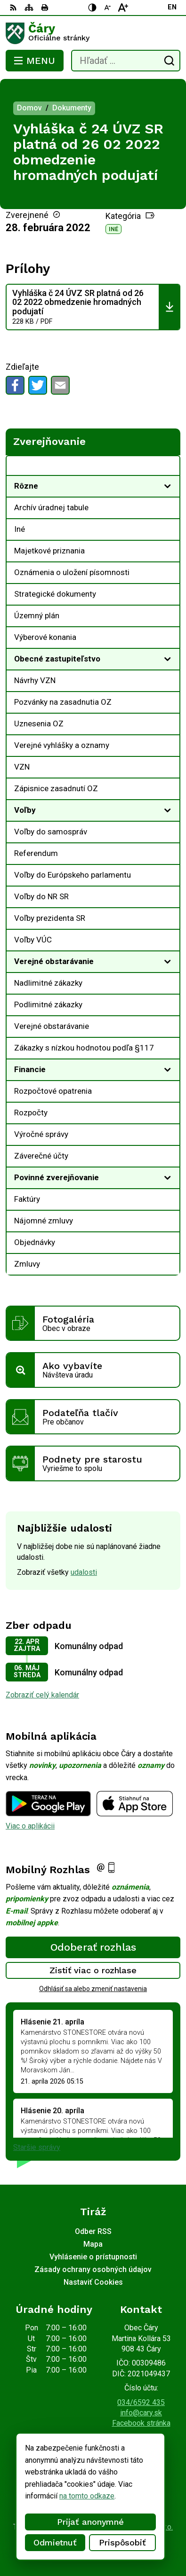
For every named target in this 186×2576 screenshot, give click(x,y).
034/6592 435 (141, 2402)
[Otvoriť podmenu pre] (168, 486)
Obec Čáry (121, 2538)
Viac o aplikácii (30, 1825)
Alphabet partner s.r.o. (137, 2526)
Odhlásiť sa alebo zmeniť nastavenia (93, 1988)
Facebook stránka (141, 2423)
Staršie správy (36, 2147)
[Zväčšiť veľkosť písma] (122, 7)
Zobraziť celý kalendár (42, 1694)
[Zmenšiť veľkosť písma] (107, 7)
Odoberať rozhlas (93, 1947)
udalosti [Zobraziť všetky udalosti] (84, 1572)
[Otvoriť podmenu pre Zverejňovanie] (168, 468)
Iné (113, 229)
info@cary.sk (141, 2412)
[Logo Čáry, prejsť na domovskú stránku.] (93, 33)
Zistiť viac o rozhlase (93, 1970)
